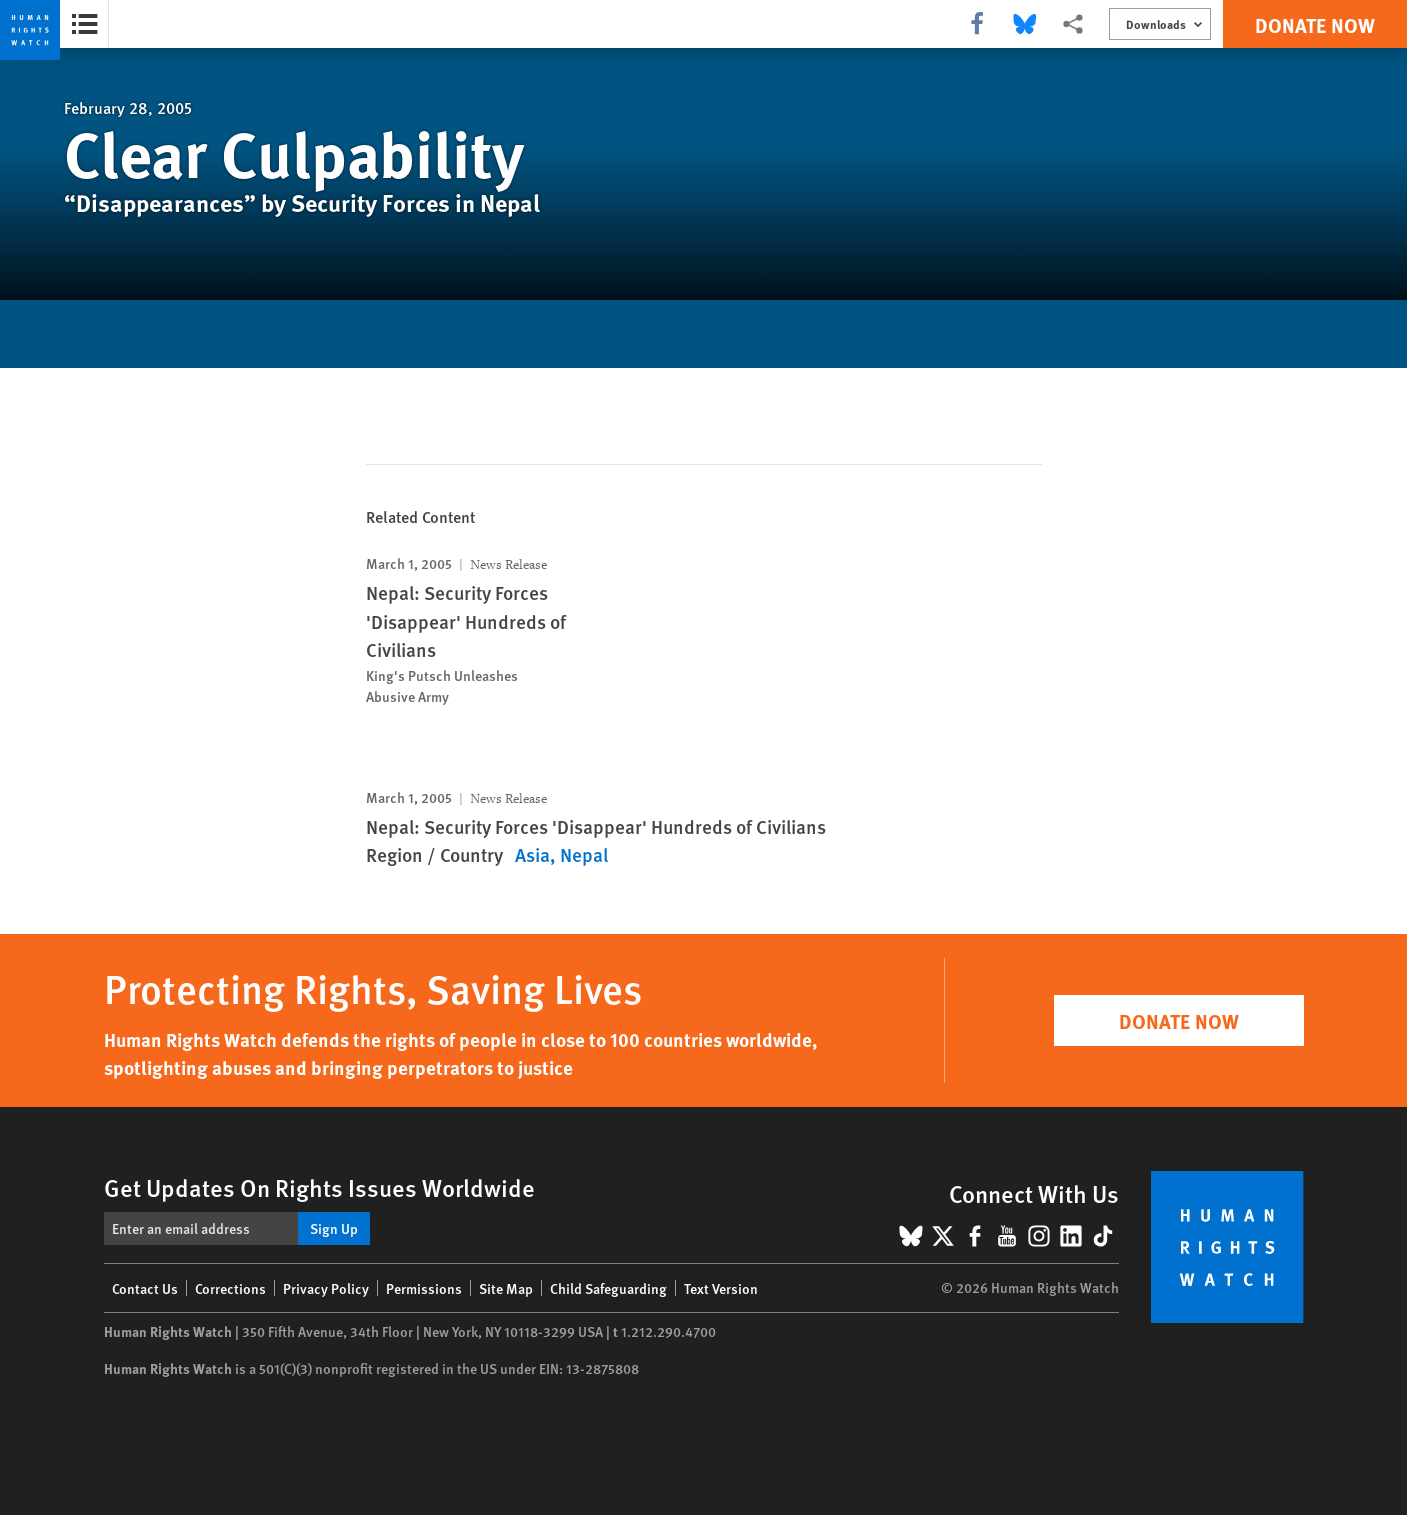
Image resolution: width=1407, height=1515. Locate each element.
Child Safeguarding (608, 1288)
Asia (532, 854)
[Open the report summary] (84, 24)
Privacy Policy (326, 1288)
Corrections (230, 1288)
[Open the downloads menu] (1160, 24)
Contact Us (145, 1288)
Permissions (424, 1288)
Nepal (584, 854)
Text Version (721, 1288)
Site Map (506, 1288)
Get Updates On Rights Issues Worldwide (319, 1187)
